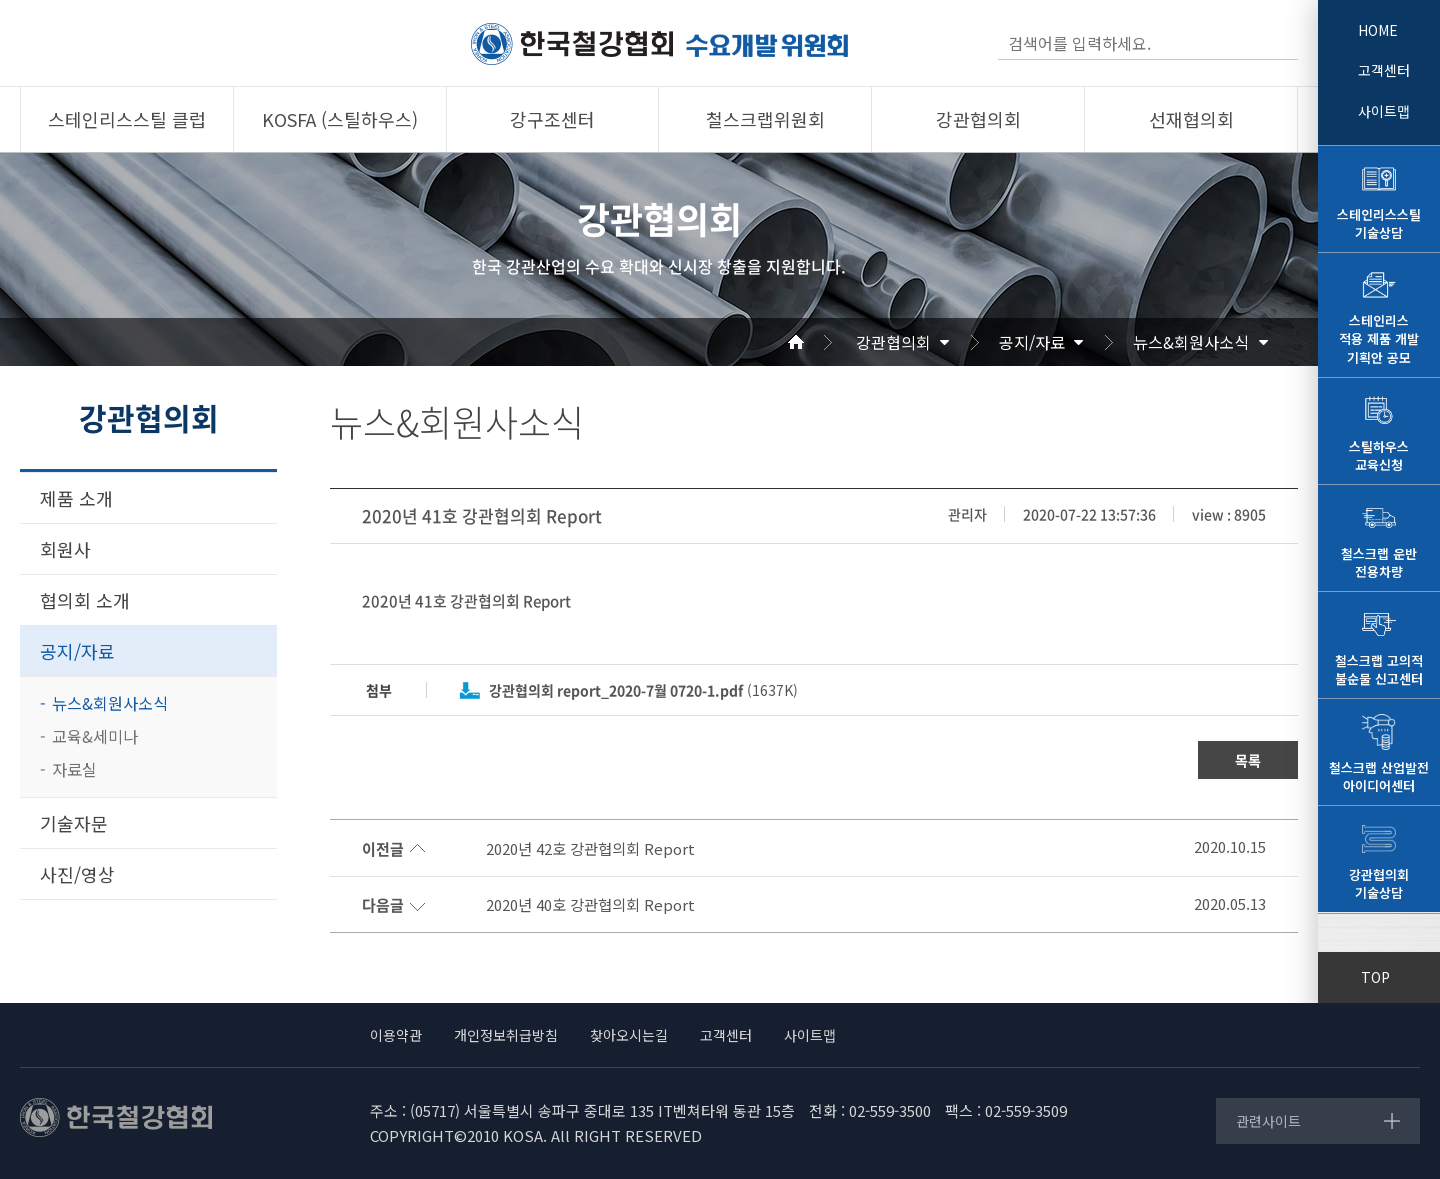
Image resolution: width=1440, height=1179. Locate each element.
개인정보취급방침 (506, 1035)
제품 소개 (76, 498)
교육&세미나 (95, 736)
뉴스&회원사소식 (1191, 342)
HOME (1378, 30)
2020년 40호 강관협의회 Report (590, 905)
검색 (1281, 43)
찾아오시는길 (629, 1035)
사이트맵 (1384, 111)
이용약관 (396, 1035)
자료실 (74, 769)
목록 (1248, 760)
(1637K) (643, 690)
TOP (1375, 977)
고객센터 (1384, 70)
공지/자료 (1032, 342)
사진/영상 (77, 874)
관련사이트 (1268, 1121)
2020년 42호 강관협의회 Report (590, 849)
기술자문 (74, 823)
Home (820, 342)
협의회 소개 (85, 600)
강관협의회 (893, 342)
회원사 (65, 549)
